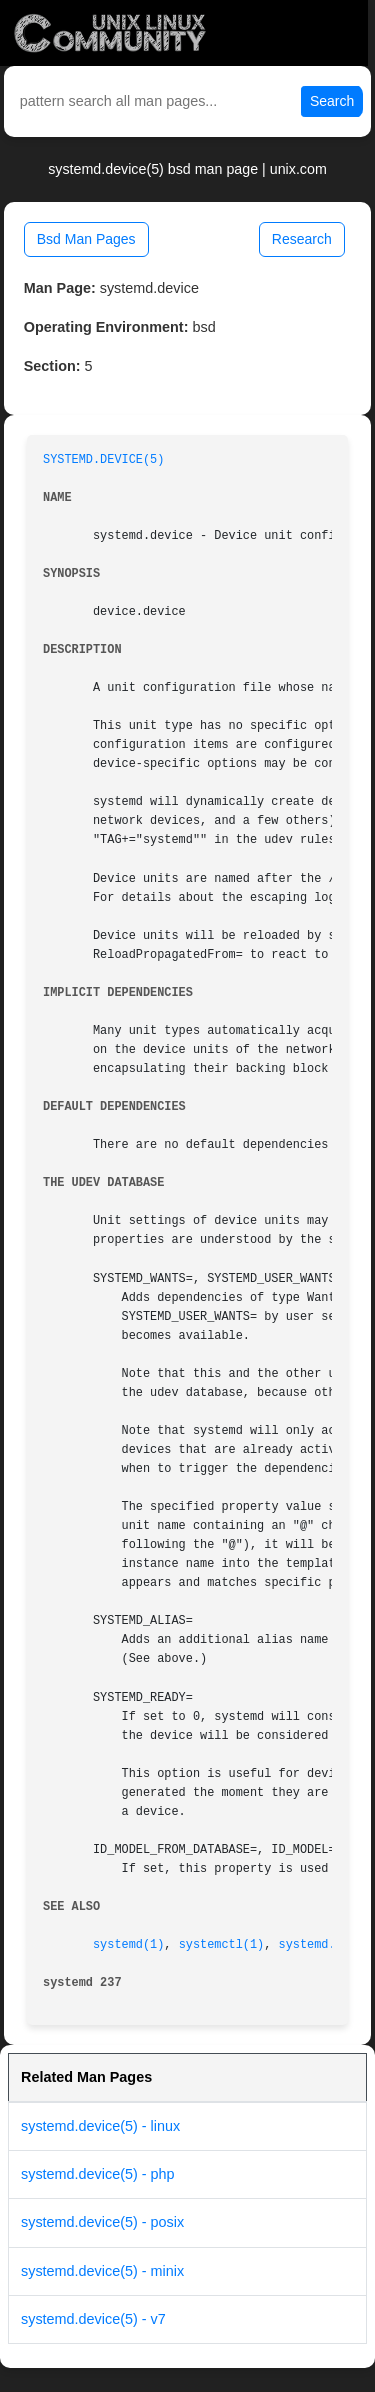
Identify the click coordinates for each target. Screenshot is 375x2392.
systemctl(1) (222, 1945)
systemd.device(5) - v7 (93, 2319)
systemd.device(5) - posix (102, 2222)
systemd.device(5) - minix (102, 2271)
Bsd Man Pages (86, 239)
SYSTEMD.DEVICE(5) (103, 460)
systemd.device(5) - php (98, 2174)
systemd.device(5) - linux (100, 2126)
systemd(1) (128, 1945)
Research (302, 239)
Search (332, 101)
